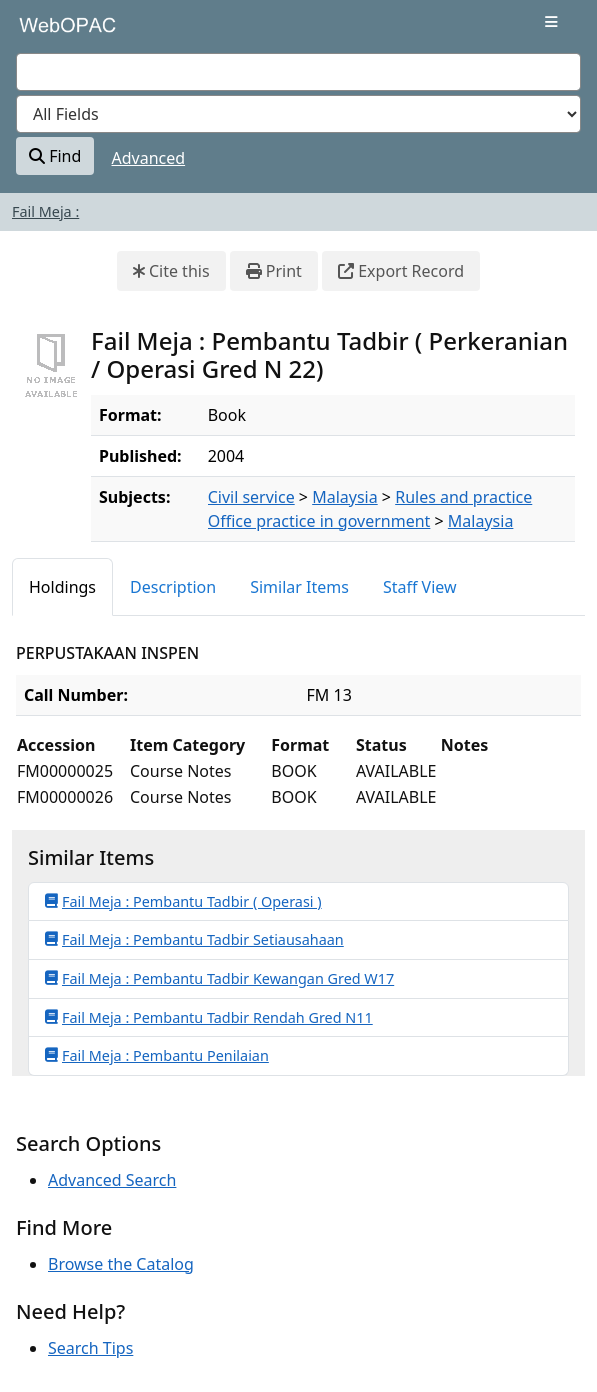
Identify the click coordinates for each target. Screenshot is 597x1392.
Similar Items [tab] (299, 587)
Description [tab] (173, 587)
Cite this (171, 271)
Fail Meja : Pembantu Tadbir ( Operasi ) (183, 901)
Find (55, 156)
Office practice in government (319, 521)
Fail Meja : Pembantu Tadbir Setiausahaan (194, 939)
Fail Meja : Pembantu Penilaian (157, 1055)
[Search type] (298, 114)
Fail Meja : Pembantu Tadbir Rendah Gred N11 (209, 1017)
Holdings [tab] (62, 587)
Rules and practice (463, 497)
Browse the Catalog (121, 1264)
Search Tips (90, 1348)
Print (274, 271)
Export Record (401, 271)
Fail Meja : (45, 211)
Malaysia (345, 497)
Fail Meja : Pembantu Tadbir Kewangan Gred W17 (219, 978)
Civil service (251, 497)
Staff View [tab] (420, 587)
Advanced (149, 158)
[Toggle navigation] (551, 22)
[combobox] (298, 72)
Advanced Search (112, 1180)
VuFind (51, 32)
